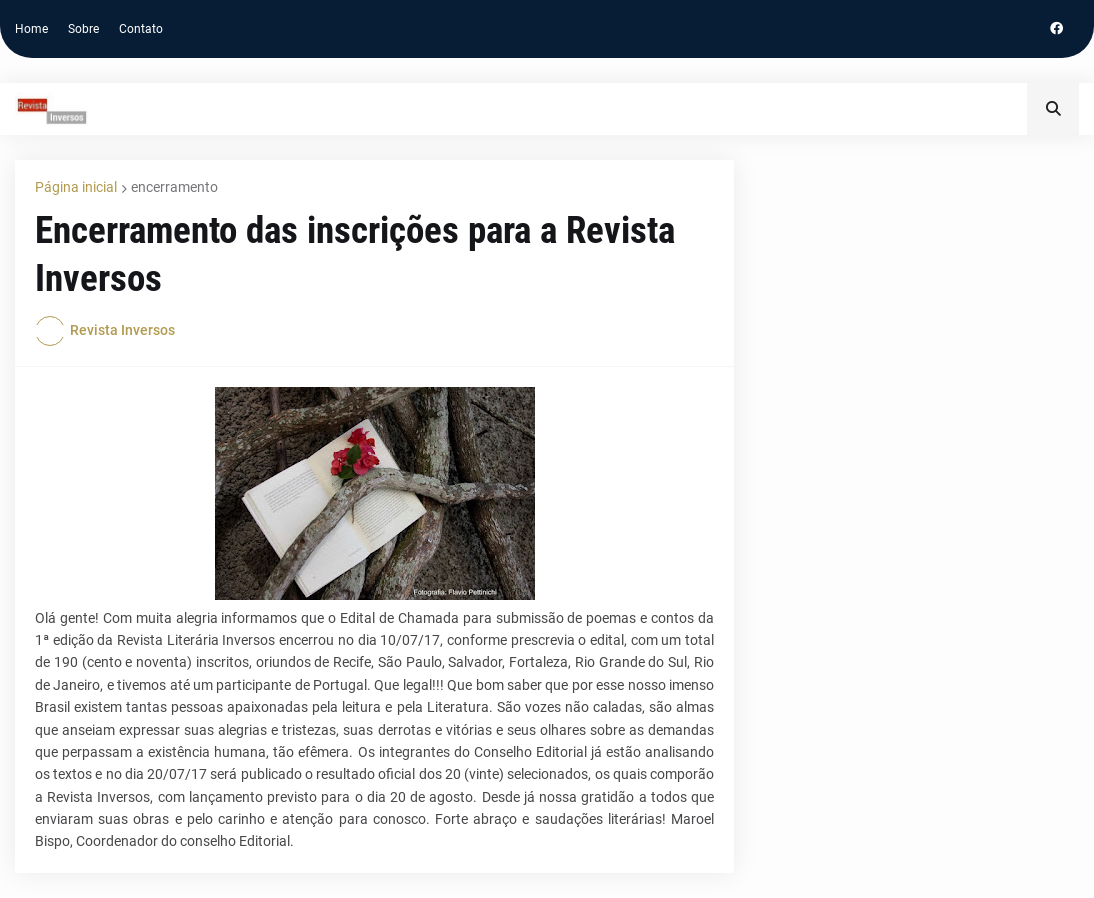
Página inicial (76, 187)
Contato (141, 29)
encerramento (174, 187)
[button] (1053, 109)
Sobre (83, 29)
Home (31, 29)
